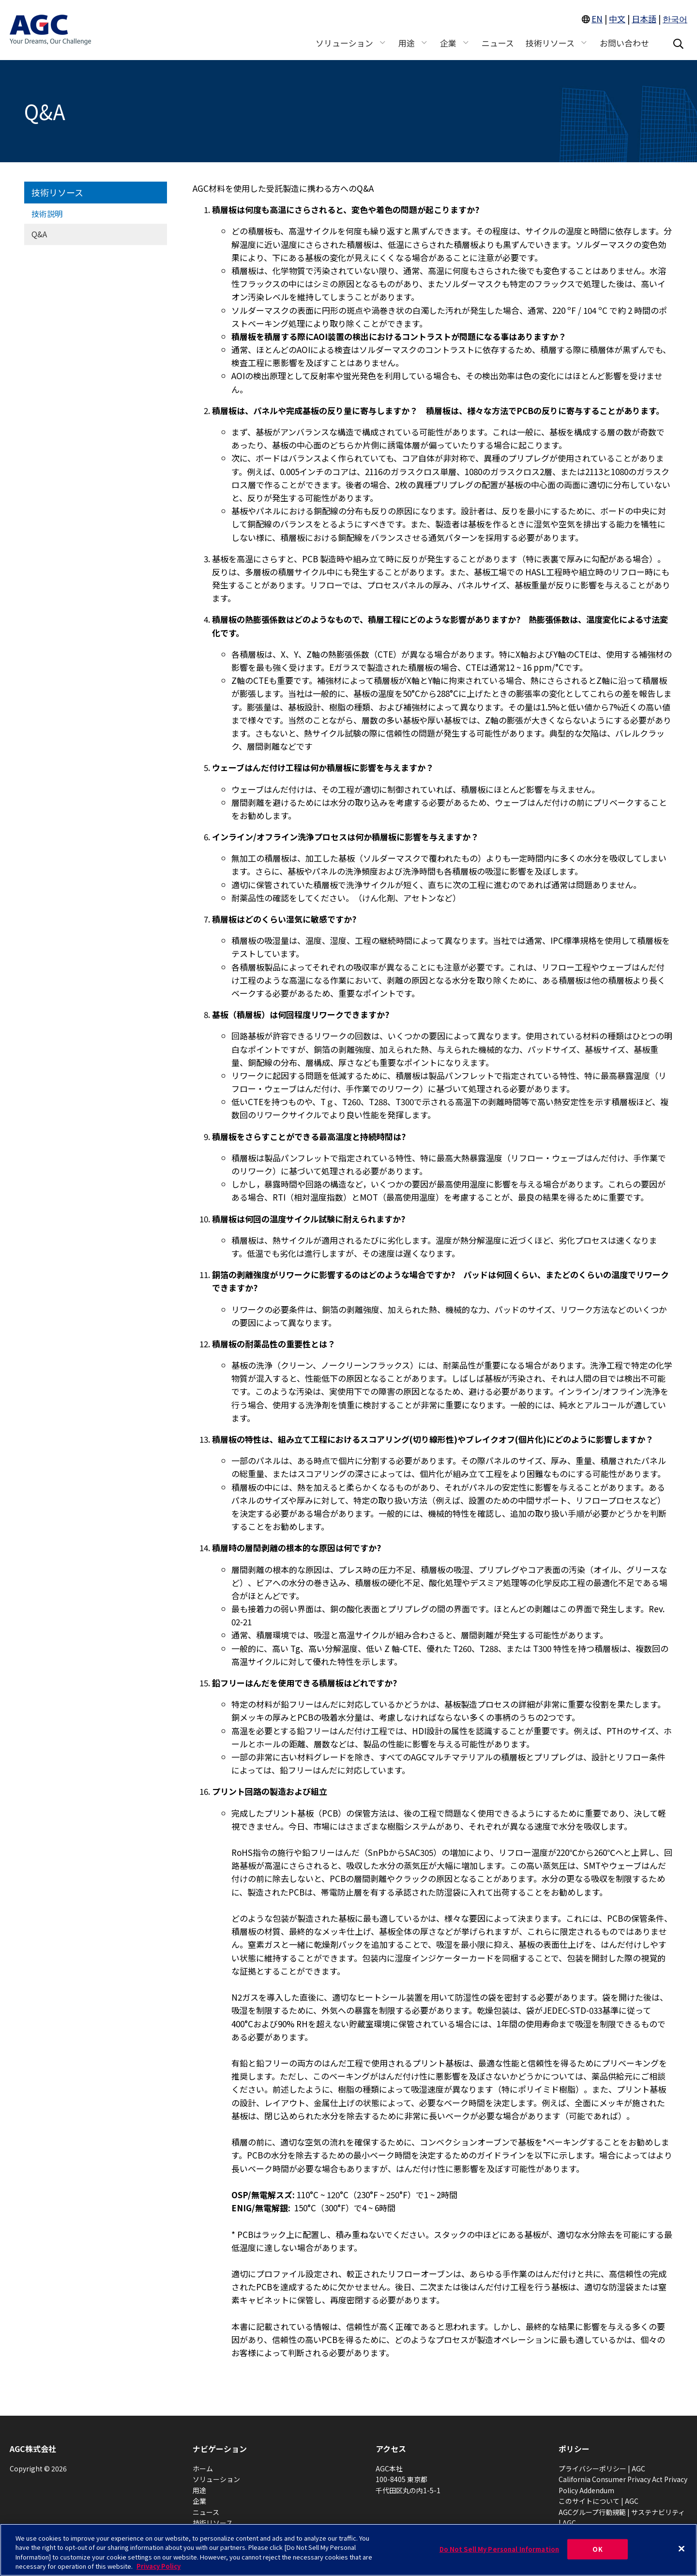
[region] (348, 2550)
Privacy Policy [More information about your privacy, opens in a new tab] (158, 2566)
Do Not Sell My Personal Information (499, 2549)
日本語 (644, 19)
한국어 (675, 19)
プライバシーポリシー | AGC (602, 2468)
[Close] (681, 2548)
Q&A (39, 234)
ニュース (206, 2512)
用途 (199, 2490)
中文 (617, 19)
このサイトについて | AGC (598, 2501)
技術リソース (57, 192)
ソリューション (216, 2479)
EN (597, 19)
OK (597, 2549)
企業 (199, 2501)
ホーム (203, 2468)
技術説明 (46, 213)
